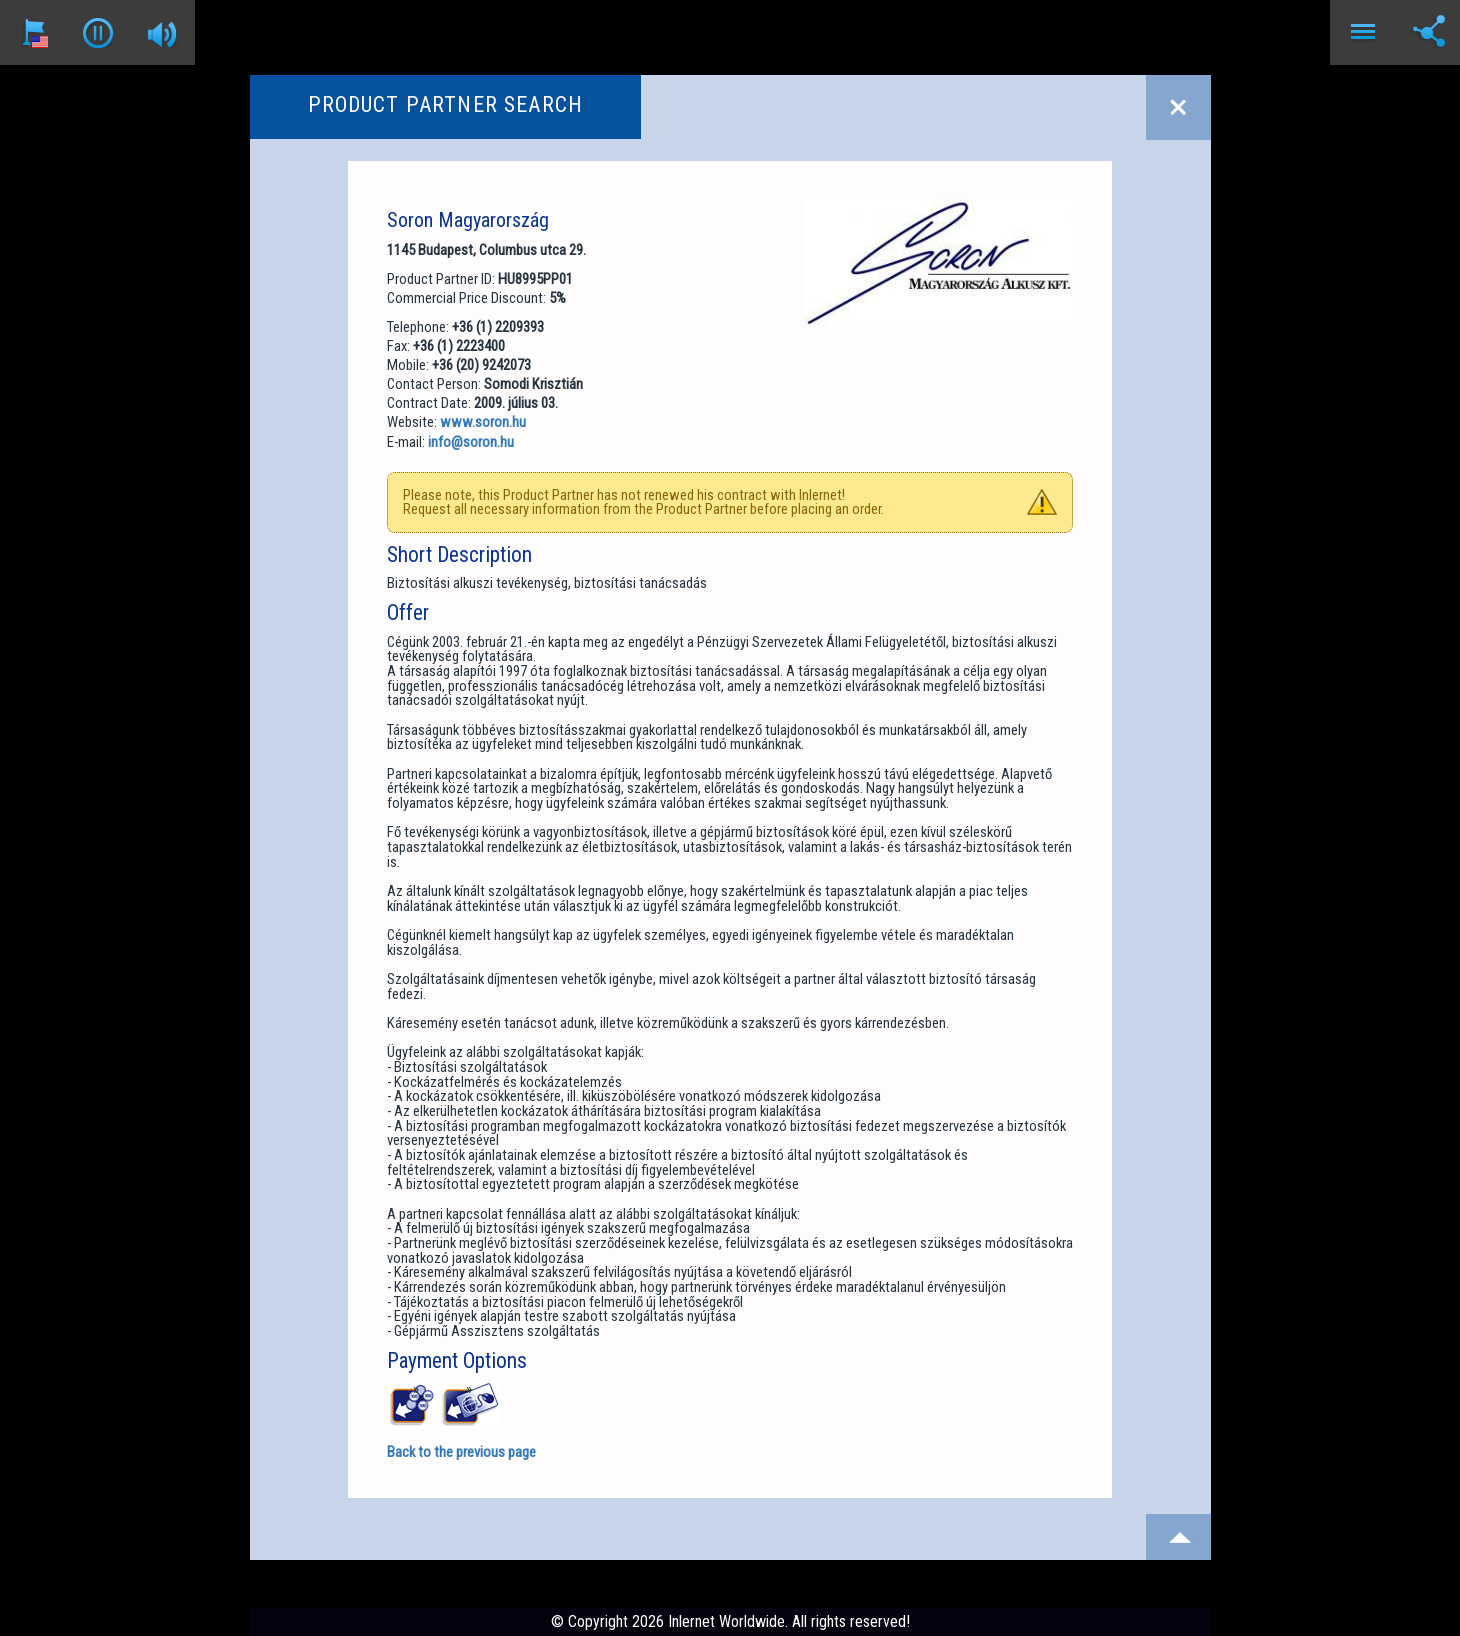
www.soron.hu (483, 422)
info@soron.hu (471, 442)
